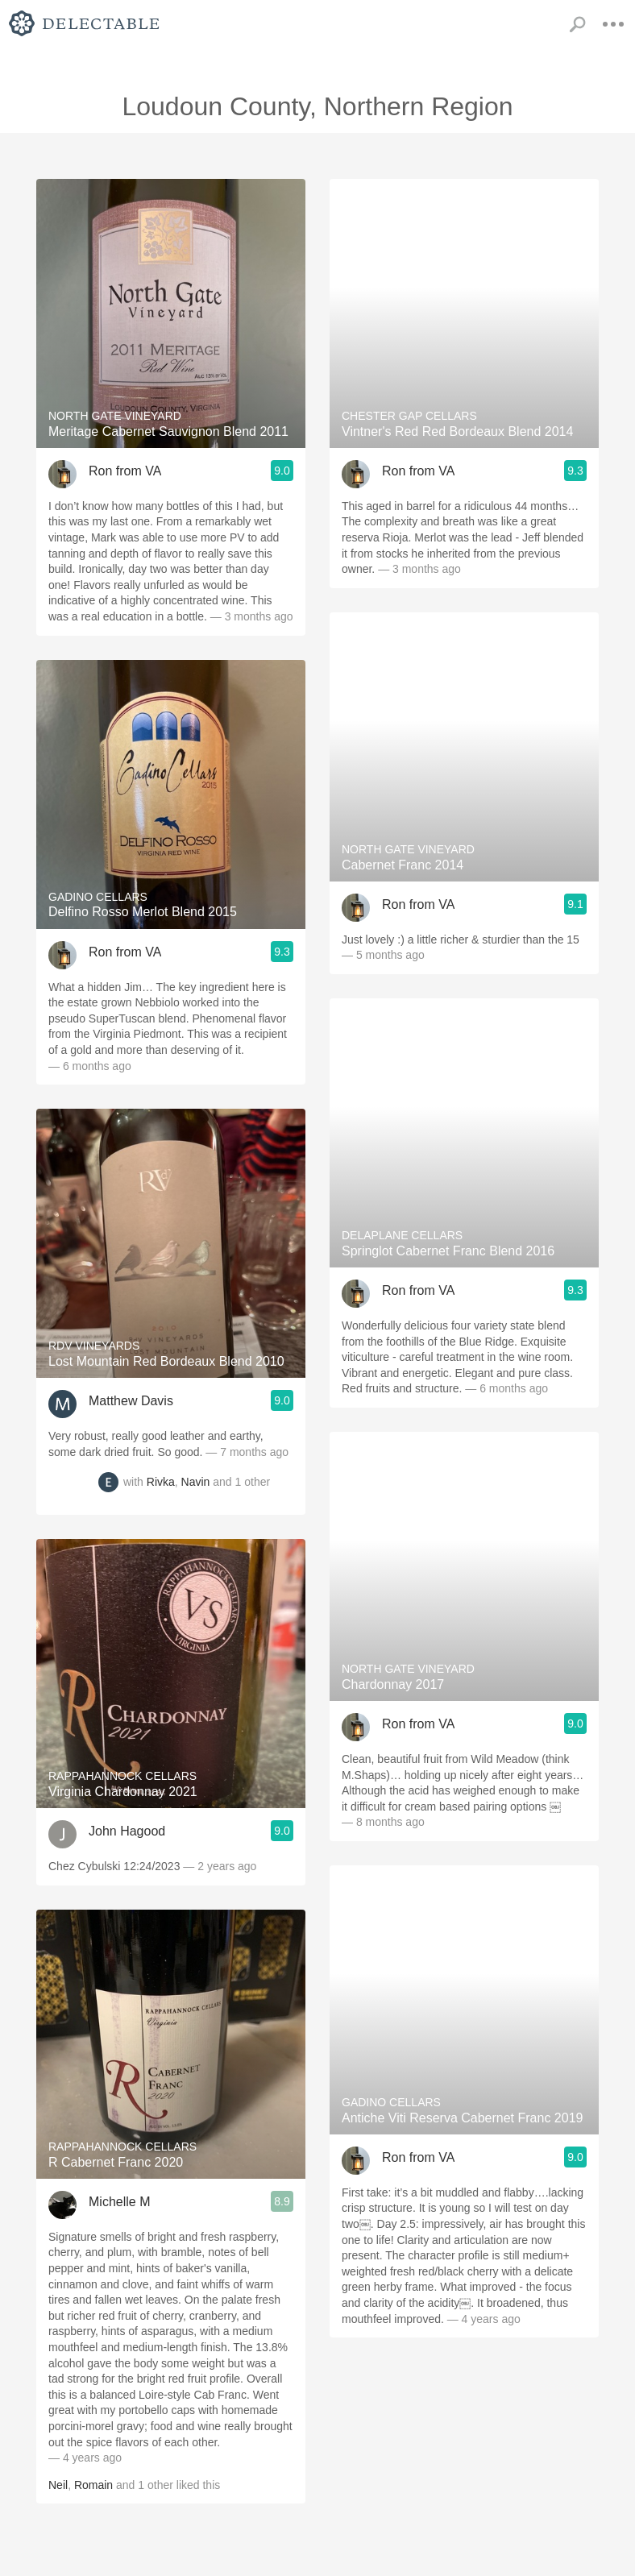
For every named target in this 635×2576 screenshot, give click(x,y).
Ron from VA (125, 471)
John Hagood (127, 1831)
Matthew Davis (131, 1401)
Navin (195, 1482)
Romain (93, 2485)
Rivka (161, 1482)
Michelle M (119, 2202)
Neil (58, 2485)
